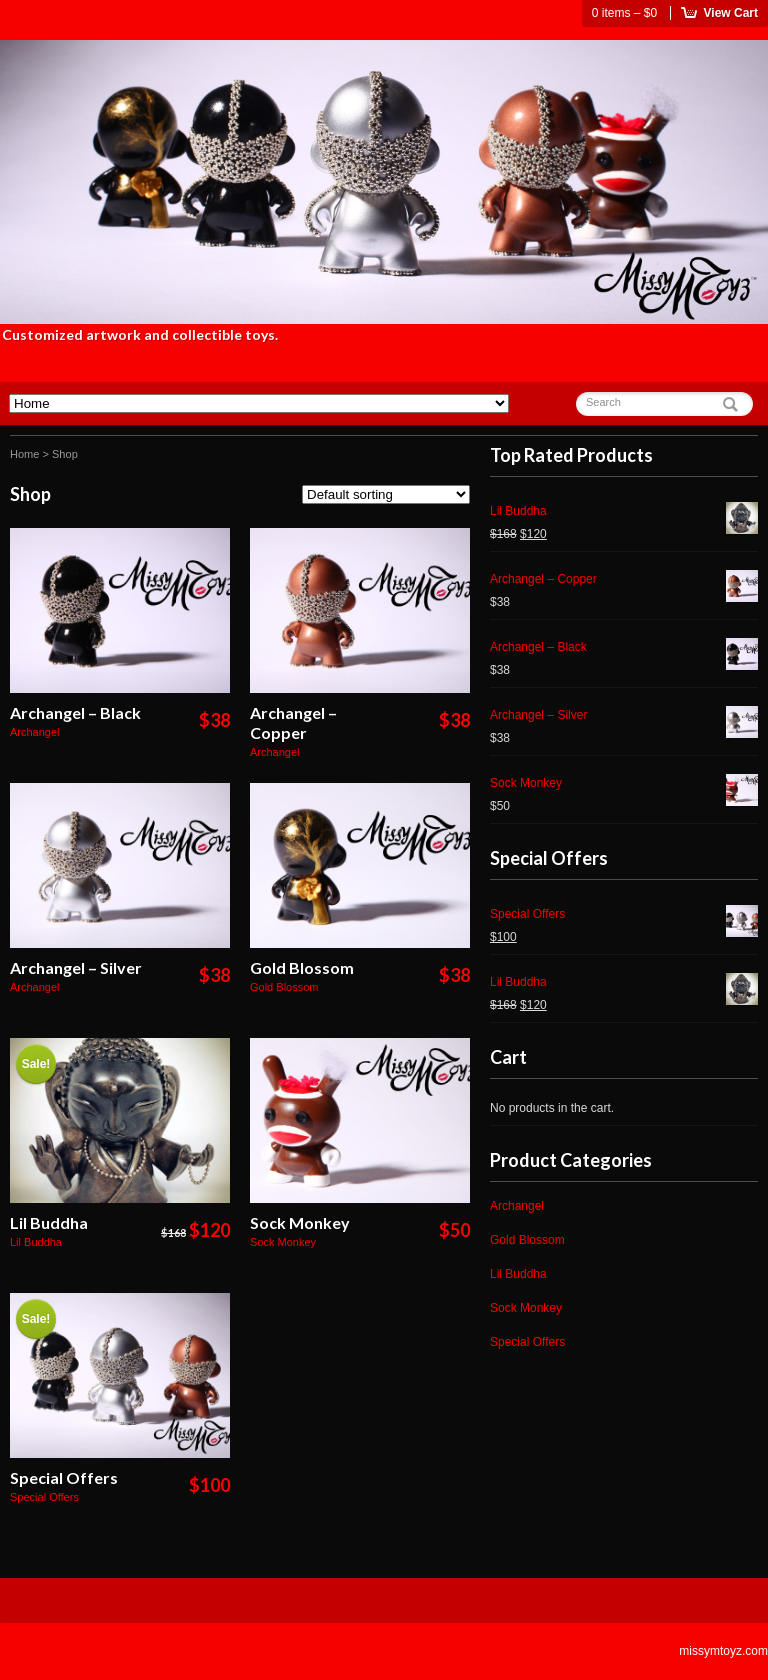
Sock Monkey (300, 1222)
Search (603, 402)
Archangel (35, 732)
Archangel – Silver (76, 967)
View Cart (731, 13)
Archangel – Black (75, 712)
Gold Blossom (302, 967)
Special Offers (64, 1477)
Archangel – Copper (293, 722)
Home (24, 454)
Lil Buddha (49, 1222)
